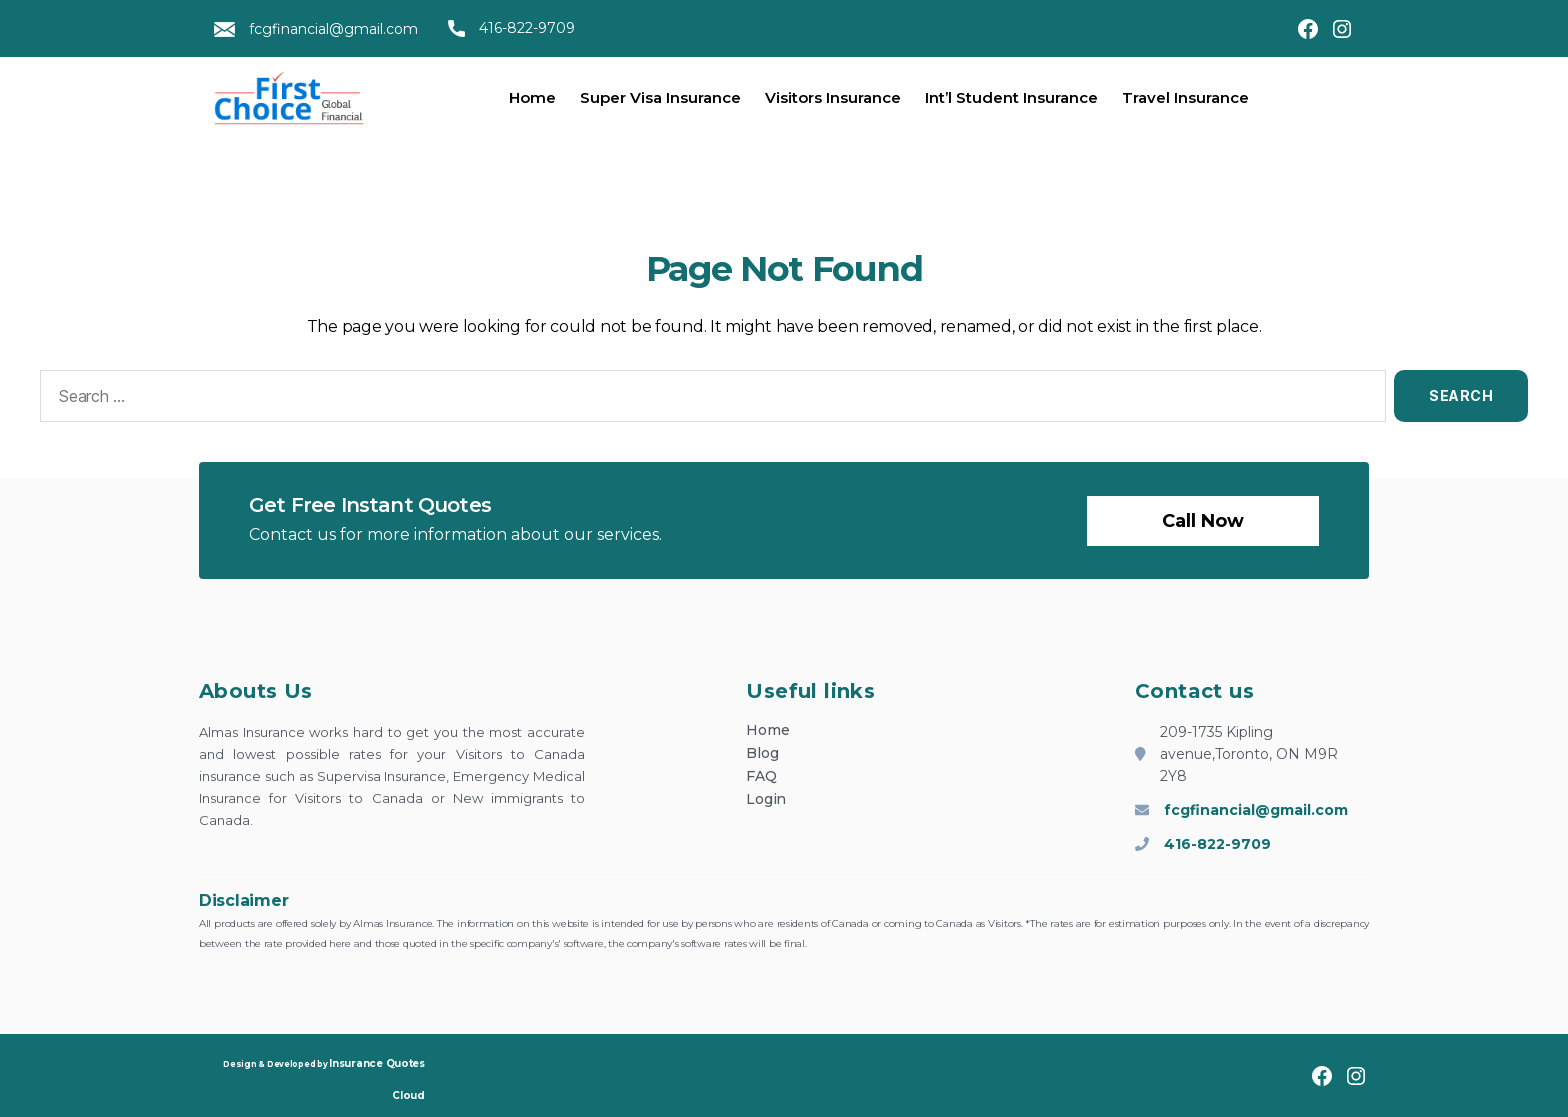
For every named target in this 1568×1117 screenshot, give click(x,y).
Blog (762, 753)
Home (532, 97)
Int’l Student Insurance (1011, 97)
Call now (1203, 521)
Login (766, 799)
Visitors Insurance (833, 97)
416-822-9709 (511, 28)
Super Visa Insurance (660, 97)
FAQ (761, 776)
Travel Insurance (1185, 97)
